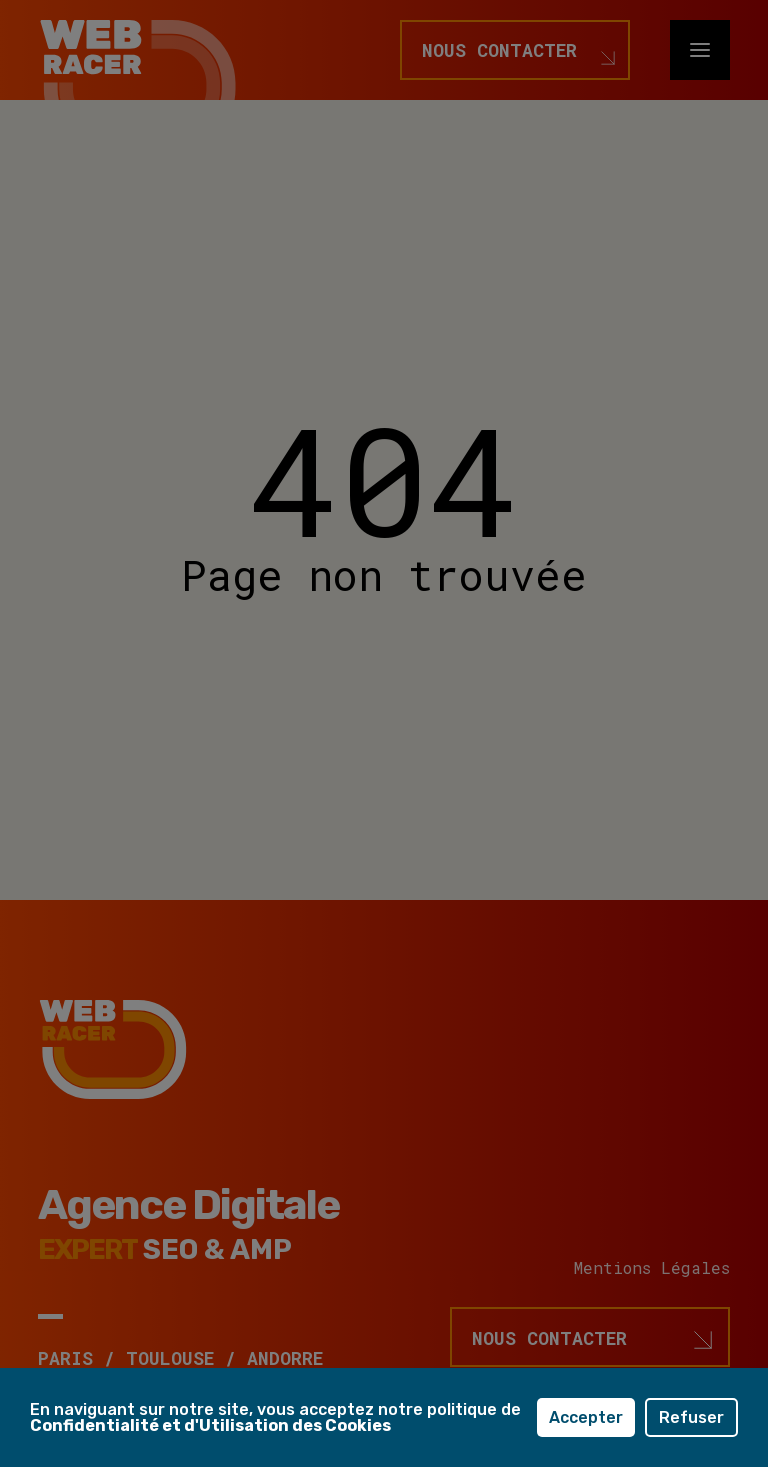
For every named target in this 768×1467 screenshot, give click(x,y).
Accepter (586, 1417)
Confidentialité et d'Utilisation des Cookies (210, 1425)
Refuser (691, 1417)
